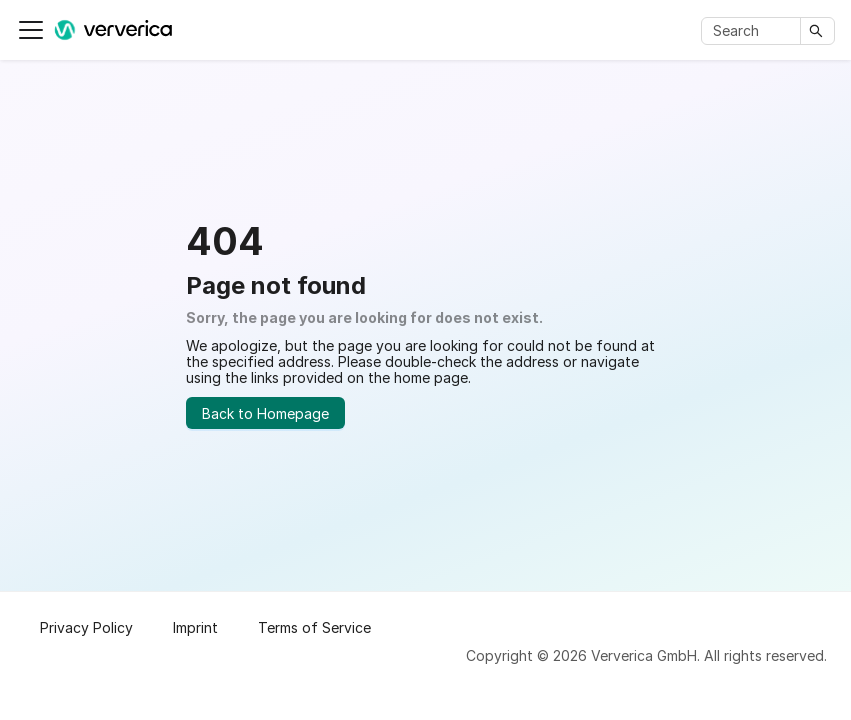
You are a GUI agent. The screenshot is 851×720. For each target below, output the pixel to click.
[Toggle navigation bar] (31, 30)
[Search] (754, 31)
